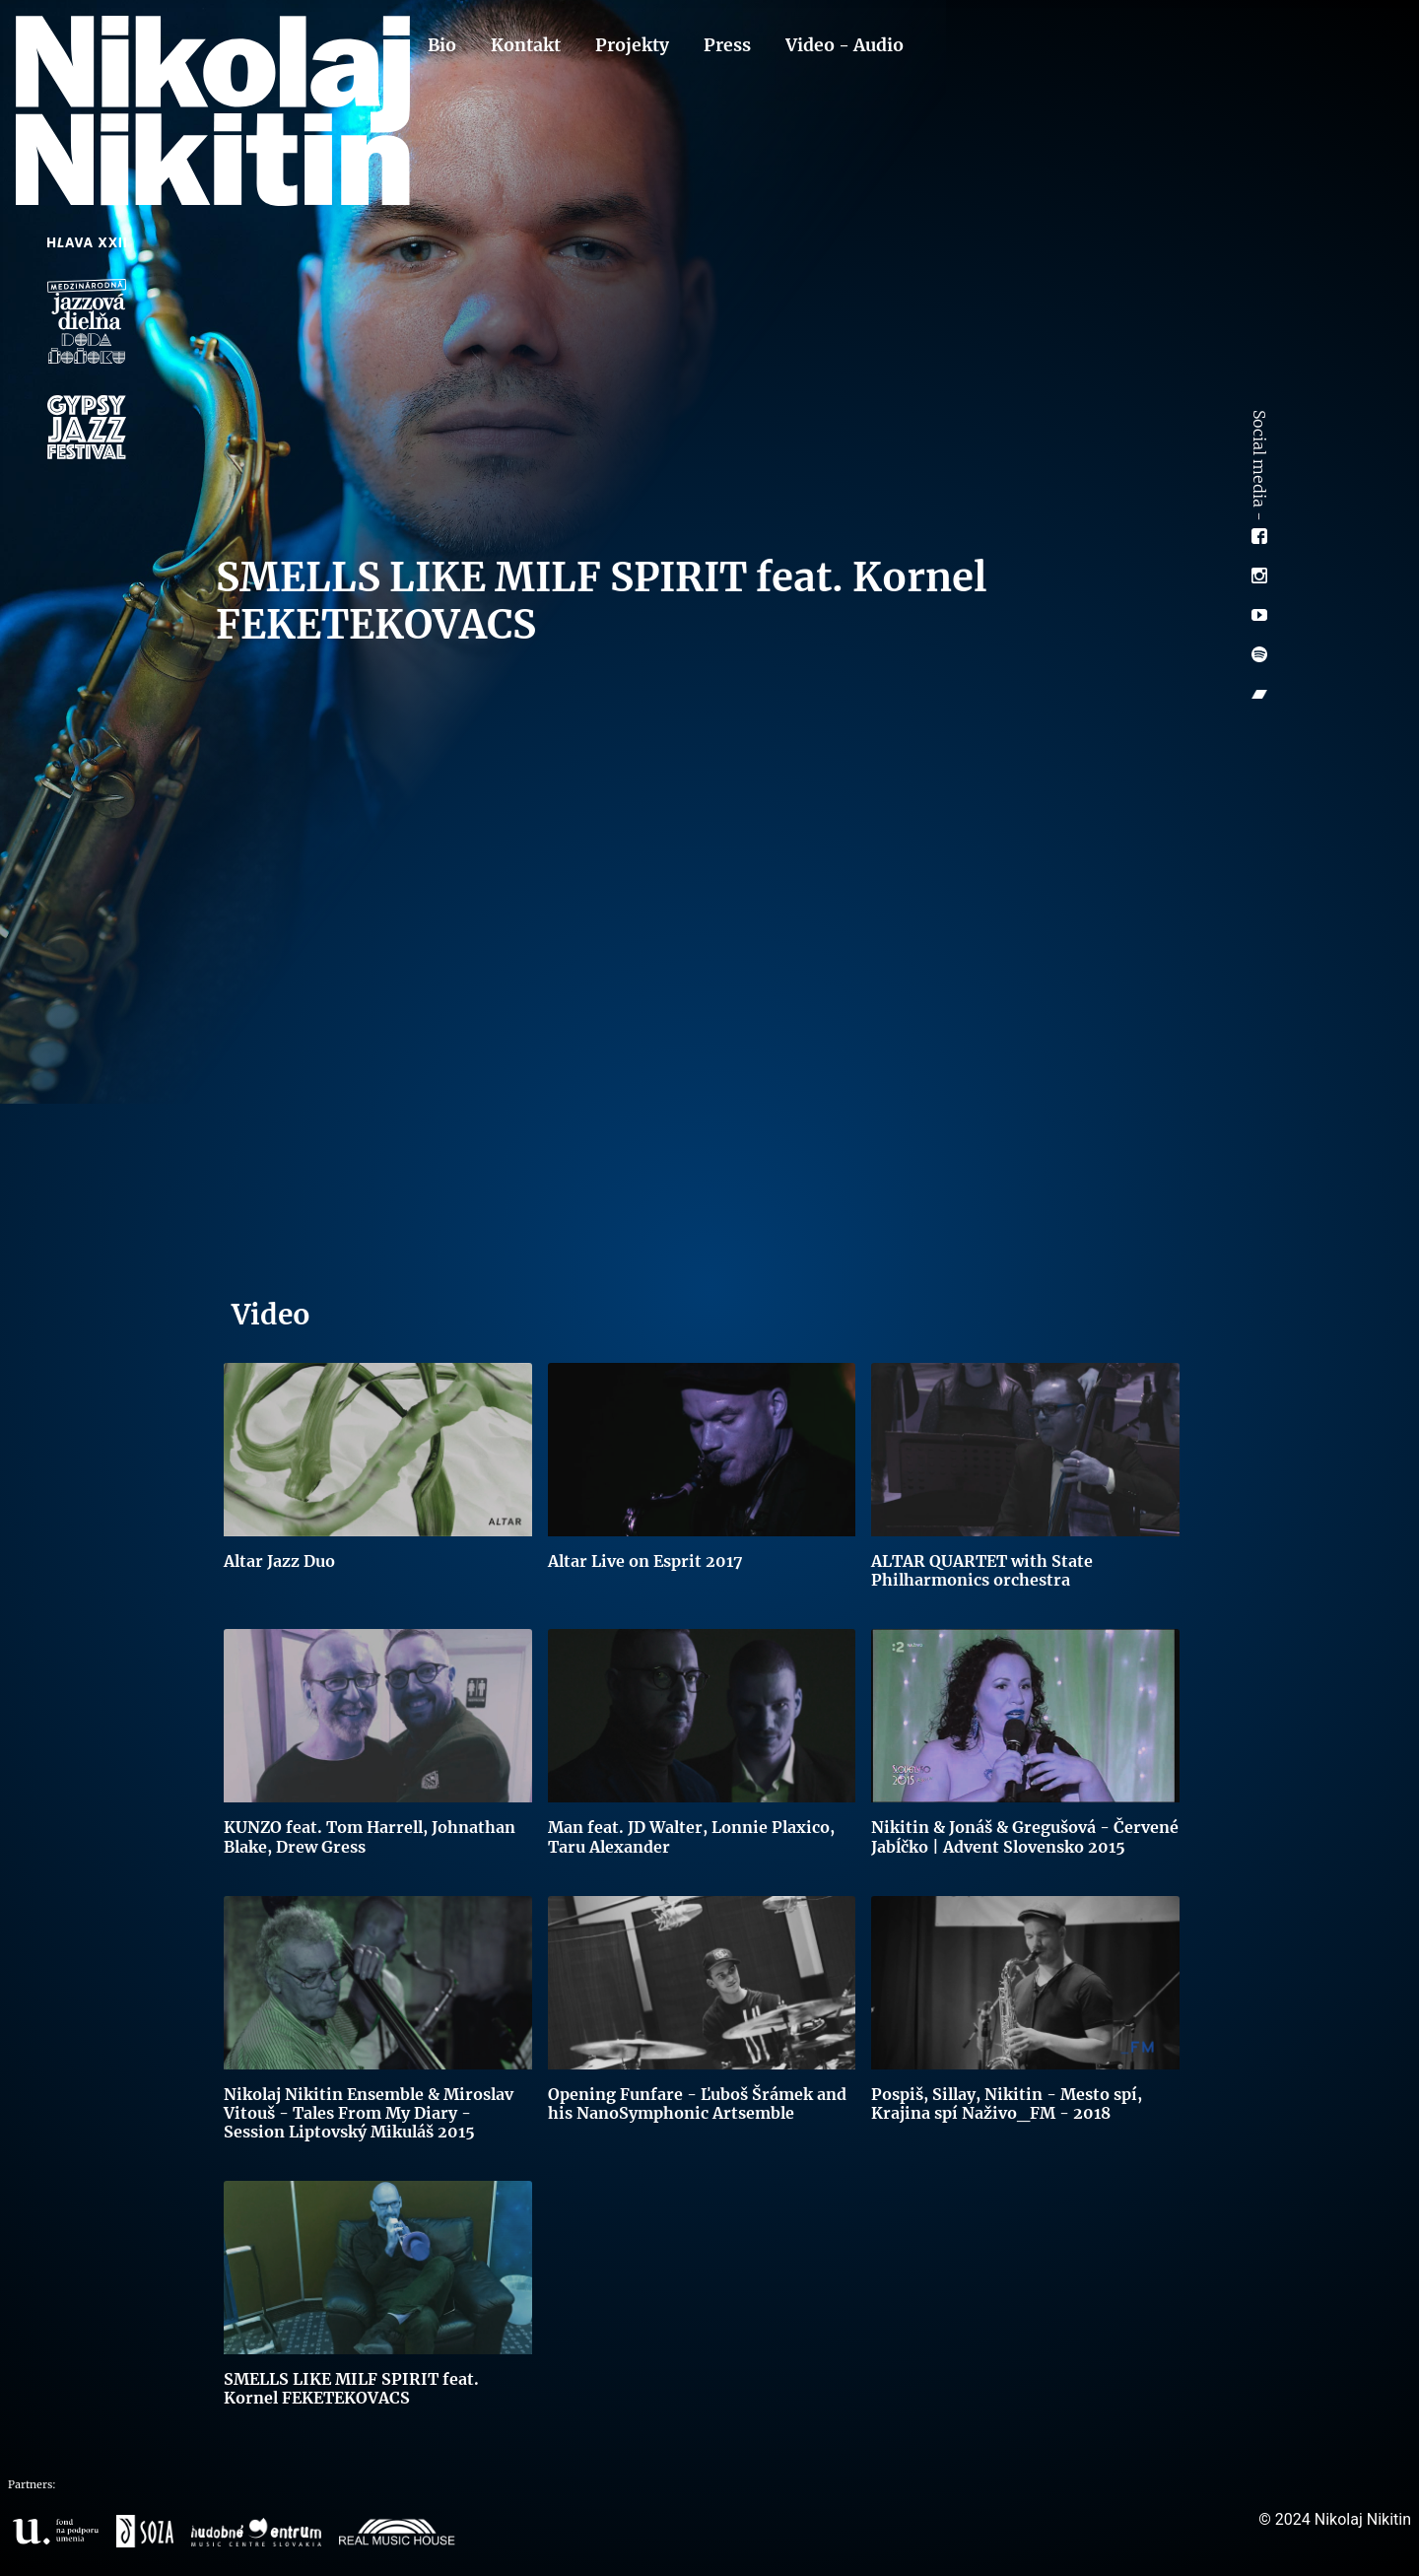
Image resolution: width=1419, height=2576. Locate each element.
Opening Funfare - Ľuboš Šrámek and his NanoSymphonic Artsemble (697, 2103)
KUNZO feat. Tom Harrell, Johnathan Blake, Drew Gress (369, 1836)
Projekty (632, 45)
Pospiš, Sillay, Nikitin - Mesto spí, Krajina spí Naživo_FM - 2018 (1006, 2103)
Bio (442, 45)
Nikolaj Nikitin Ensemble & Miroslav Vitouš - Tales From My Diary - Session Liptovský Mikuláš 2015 (368, 2112)
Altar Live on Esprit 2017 (645, 1561)
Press (727, 45)
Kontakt (526, 45)
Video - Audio (844, 45)
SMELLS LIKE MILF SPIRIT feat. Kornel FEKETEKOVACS (351, 2388)
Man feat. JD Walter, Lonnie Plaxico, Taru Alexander (691, 1836)
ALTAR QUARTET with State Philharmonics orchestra (982, 1570)
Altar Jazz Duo (279, 1561)
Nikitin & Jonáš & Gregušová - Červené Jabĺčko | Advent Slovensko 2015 (1025, 1836)
